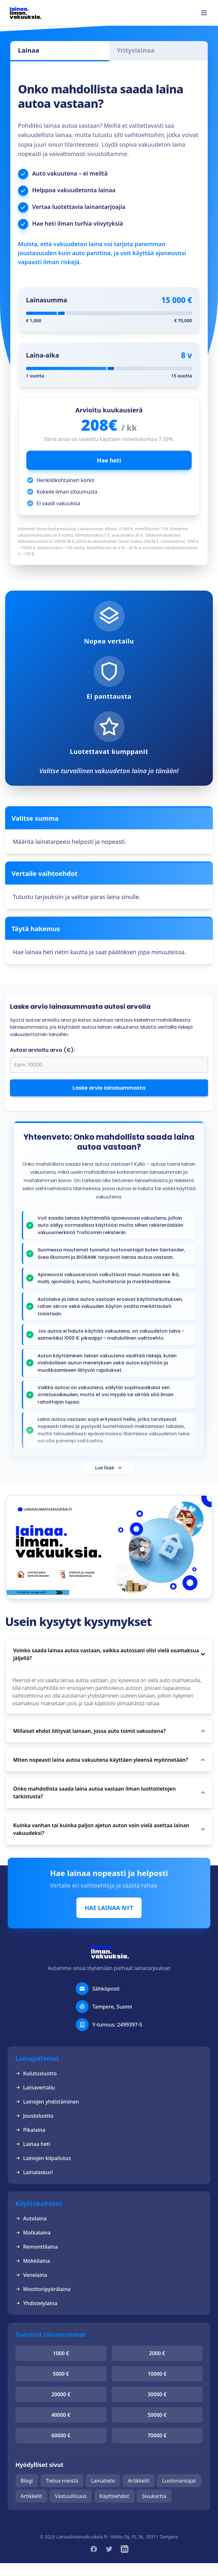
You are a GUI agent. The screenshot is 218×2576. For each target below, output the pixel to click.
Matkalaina (32, 2232)
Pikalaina (30, 2129)
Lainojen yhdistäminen (47, 2101)
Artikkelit (138, 2480)
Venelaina (31, 2274)
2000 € (157, 2353)
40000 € (60, 2414)
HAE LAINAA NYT (109, 1908)
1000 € (61, 2353)
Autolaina (31, 2218)
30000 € (157, 2394)
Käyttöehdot (114, 2496)
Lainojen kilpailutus (43, 2158)
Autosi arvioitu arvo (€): (42, 1050)
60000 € (60, 2435)
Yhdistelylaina (36, 2303)
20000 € (60, 2394)
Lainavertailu (35, 2087)
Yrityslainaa (136, 50)
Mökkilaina (32, 2260)
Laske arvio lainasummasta (109, 1088)
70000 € (157, 2435)
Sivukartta (154, 2496)
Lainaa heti (32, 2144)
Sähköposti (106, 1988)
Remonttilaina (36, 2246)
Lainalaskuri (34, 2172)
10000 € (157, 2373)
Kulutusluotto (36, 2073)
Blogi (27, 2480)
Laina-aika (42, 355)
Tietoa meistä (62, 2480)
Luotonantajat (179, 2480)
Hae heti (109, 460)
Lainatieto (103, 2480)
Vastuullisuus (71, 2496)
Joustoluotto (34, 2115)
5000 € (61, 2373)
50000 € (157, 2414)
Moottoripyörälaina (43, 2289)
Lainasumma (46, 300)
